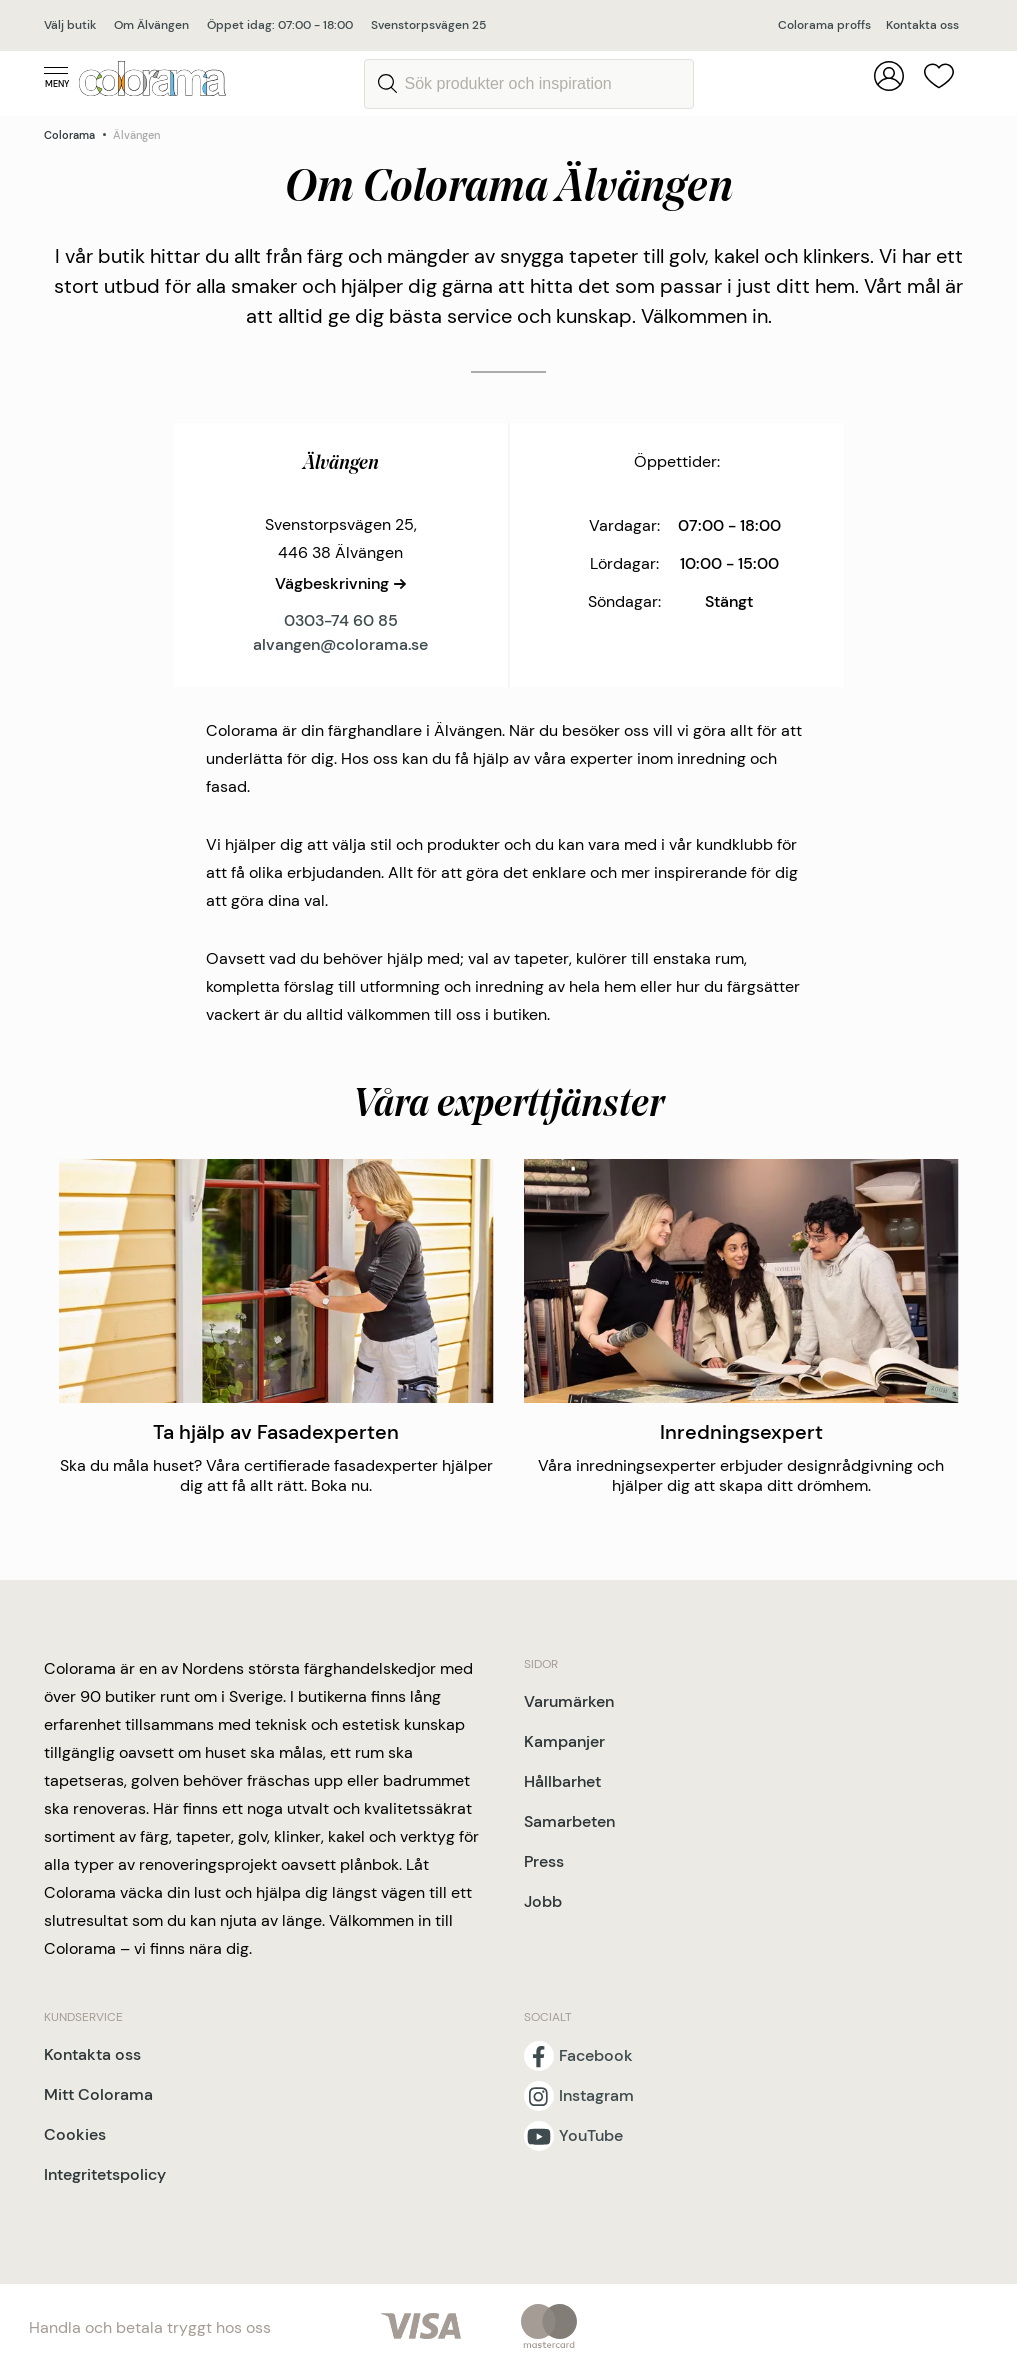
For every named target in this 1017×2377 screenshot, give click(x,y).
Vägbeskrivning (332, 583)
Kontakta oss (922, 25)
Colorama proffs (824, 25)
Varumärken (569, 1701)
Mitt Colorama (98, 2094)
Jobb (543, 1901)
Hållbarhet (562, 1781)
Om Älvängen (151, 25)
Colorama (69, 135)
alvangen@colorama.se (340, 644)
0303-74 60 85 (341, 620)
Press (544, 1861)
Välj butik (70, 25)
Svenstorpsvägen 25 (428, 25)
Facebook (596, 2056)
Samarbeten (569, 1821)
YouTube (591, 2136)
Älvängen (136, 135)
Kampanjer (564, 1741)
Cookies (75, 2134)
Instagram (596, 2096)
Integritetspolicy (105, 2174)
